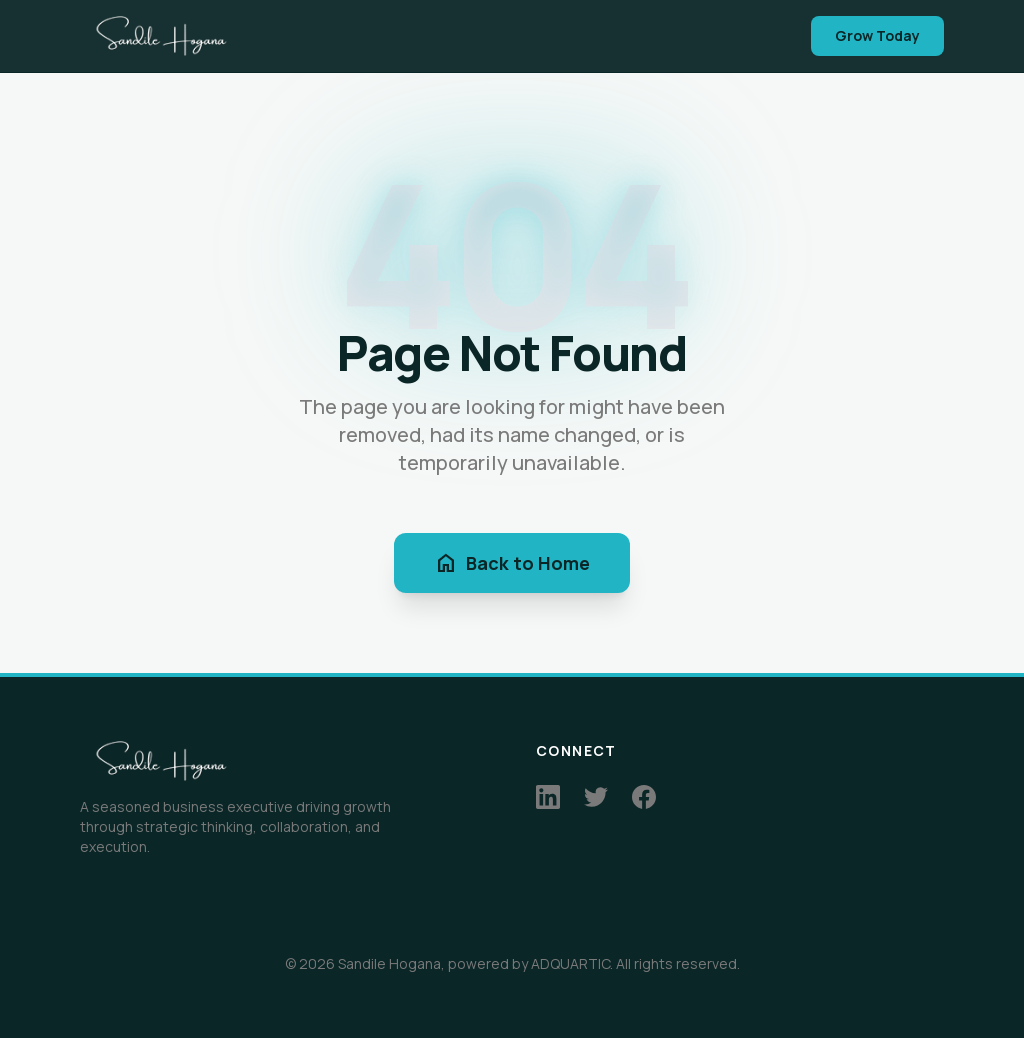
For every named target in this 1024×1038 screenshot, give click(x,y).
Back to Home (512, 563)
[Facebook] (644, 797)
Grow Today (877, 35)
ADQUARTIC (570, 963)
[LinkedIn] (548, 797)
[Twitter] (596, 797)
